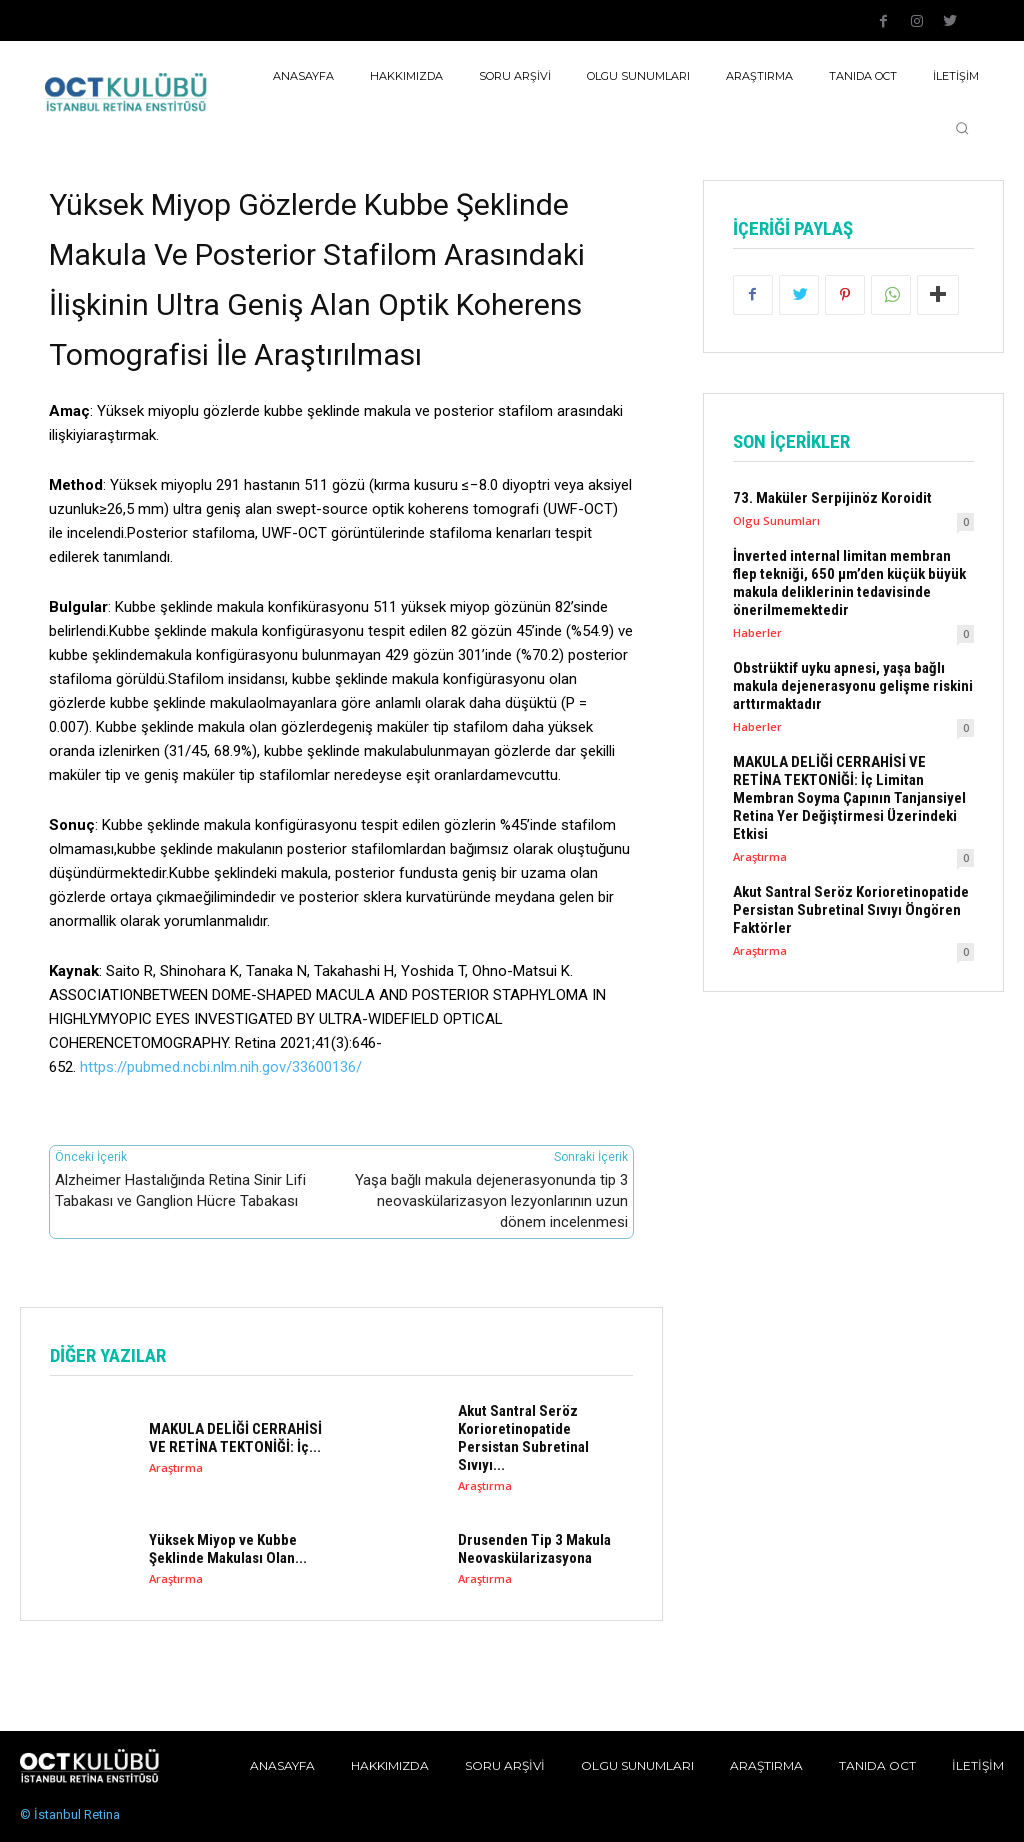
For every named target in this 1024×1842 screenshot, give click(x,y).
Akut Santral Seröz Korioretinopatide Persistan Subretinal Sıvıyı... (523, 1438)
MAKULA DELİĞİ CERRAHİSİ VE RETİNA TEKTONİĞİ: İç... (235, 1438)
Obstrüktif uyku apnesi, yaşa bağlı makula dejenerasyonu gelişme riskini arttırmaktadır (853, 686)
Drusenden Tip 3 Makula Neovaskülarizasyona (534, 1549)
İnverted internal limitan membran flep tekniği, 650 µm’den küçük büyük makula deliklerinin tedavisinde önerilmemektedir (849, 583)
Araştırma (176, 1467)
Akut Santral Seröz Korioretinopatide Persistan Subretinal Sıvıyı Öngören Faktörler (851, 910)
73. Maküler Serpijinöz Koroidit (832, 498)
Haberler (757, 632)
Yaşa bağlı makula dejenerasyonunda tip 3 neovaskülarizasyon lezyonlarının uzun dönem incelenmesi (491, 1201)
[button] (962, 128)
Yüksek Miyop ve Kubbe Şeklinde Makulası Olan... (228, 1549)
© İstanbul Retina (70, 1814)
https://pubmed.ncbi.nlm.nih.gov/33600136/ (221, 1067)
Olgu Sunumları (776, 520)
